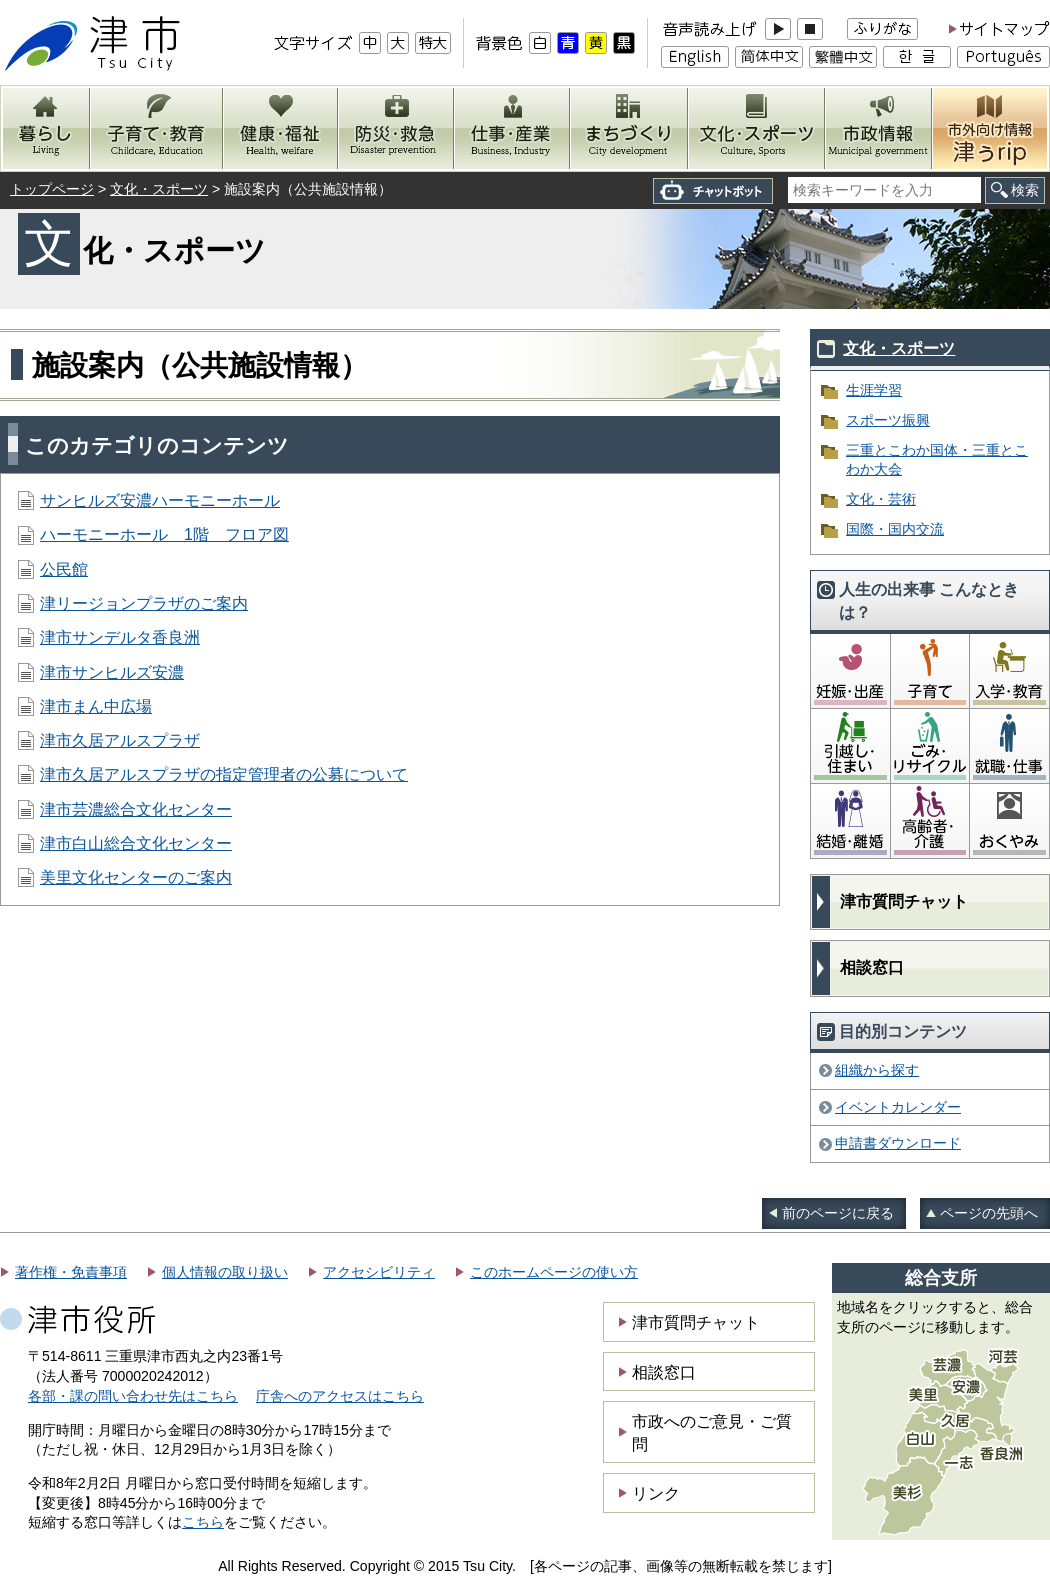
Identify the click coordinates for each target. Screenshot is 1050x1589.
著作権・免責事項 (71, 1272)
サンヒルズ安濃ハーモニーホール (160, 500)
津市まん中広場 (96, 706)
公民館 (64, 569)
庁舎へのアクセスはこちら (340, 1396)
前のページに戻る (838, 1213)
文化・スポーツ (159, 189)
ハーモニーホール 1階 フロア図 (164, 534)
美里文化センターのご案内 (136, 877)
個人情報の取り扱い (225, 1272)
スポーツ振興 (888, 420)
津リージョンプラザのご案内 (144, 603)
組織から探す (877, 1070)
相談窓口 (872, 967)
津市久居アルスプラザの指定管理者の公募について (224, 774)
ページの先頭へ (989, 1213)
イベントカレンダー (898, 1107)
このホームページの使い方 (554, 1272)
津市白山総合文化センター (136, 843)
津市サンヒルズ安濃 (112, 672)
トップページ (52, 189)
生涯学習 (874, 390)
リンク (656, 1493)
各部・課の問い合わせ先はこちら (133, 1396)
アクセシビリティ (379, 1272)
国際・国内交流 (895, 529)
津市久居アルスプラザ (120, 740)
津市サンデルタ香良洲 (120, 637)
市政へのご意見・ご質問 (712, 1432)
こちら (203, 1522)
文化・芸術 (881, 499)
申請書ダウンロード (898, 1143)
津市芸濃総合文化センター (136, 809)
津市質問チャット (904, 901)
